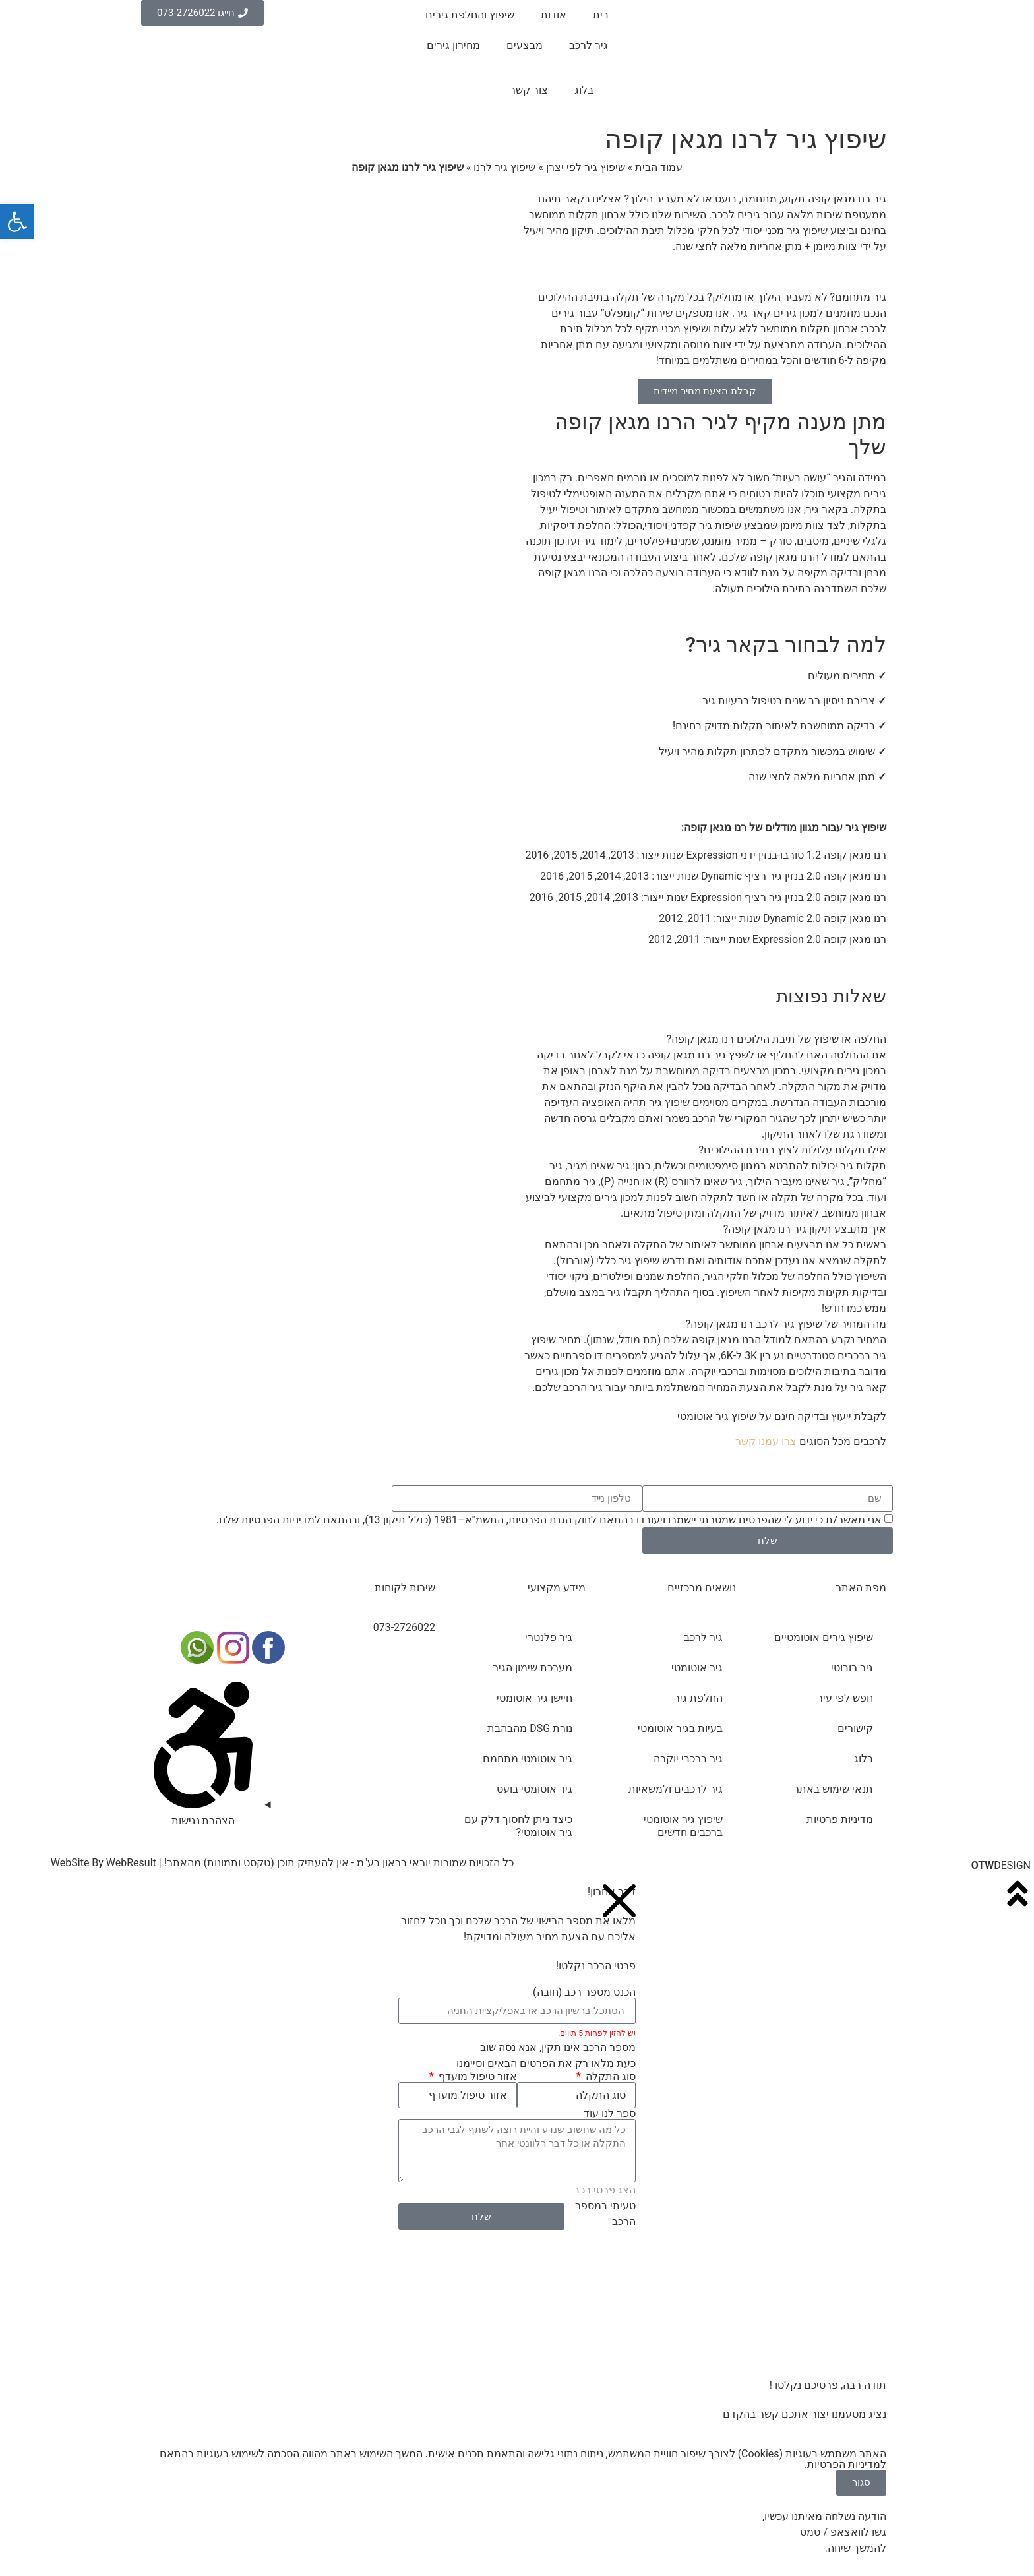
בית (601, 15)
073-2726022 (404, 1627)
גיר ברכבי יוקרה (688, 1758)
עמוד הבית (659, 167)
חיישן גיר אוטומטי (534, 1698)
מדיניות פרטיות (839, 1819)
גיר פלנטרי (548, 1637)
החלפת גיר (698, 1698)
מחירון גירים (453, 45)
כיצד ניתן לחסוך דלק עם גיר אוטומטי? (518, 1826)
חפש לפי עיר (845, 1698)
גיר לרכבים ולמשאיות (675, 1789)
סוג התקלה (609, 2076)
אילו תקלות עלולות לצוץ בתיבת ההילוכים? (792, 1150)
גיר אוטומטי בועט (534, 1789)
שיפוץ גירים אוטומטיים (823, 1637)
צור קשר (529, 90)
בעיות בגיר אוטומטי (680, 1728)
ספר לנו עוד (610, 2113)
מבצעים (524, 45)
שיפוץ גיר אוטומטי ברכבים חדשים (683, 1826)
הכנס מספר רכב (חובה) (584, 1992)
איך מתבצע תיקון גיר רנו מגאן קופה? (804, 1229)
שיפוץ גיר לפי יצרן (585, 167)
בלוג (583, 90)
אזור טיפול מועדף (476, 2076)
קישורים (855, 1728)
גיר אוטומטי (697, 1667)
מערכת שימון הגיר (532, 1667)
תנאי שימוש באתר (833, 1789)
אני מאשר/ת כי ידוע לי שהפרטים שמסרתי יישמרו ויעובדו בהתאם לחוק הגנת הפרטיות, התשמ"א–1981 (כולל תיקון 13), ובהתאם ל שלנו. (549, 1520)
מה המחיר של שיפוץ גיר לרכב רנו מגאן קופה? (786, 1324)
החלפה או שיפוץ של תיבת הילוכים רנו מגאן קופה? (776, 1039)
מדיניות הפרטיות (278, 1520)
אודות (553, 15)
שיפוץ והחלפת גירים (469, 15)
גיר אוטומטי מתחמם (527, 1758)
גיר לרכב (588, 45)
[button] (705, 1039)
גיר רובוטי (852, 1667)
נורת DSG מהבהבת (529, 1728)
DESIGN (1001, 1865)
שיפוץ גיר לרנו (504, 167)
